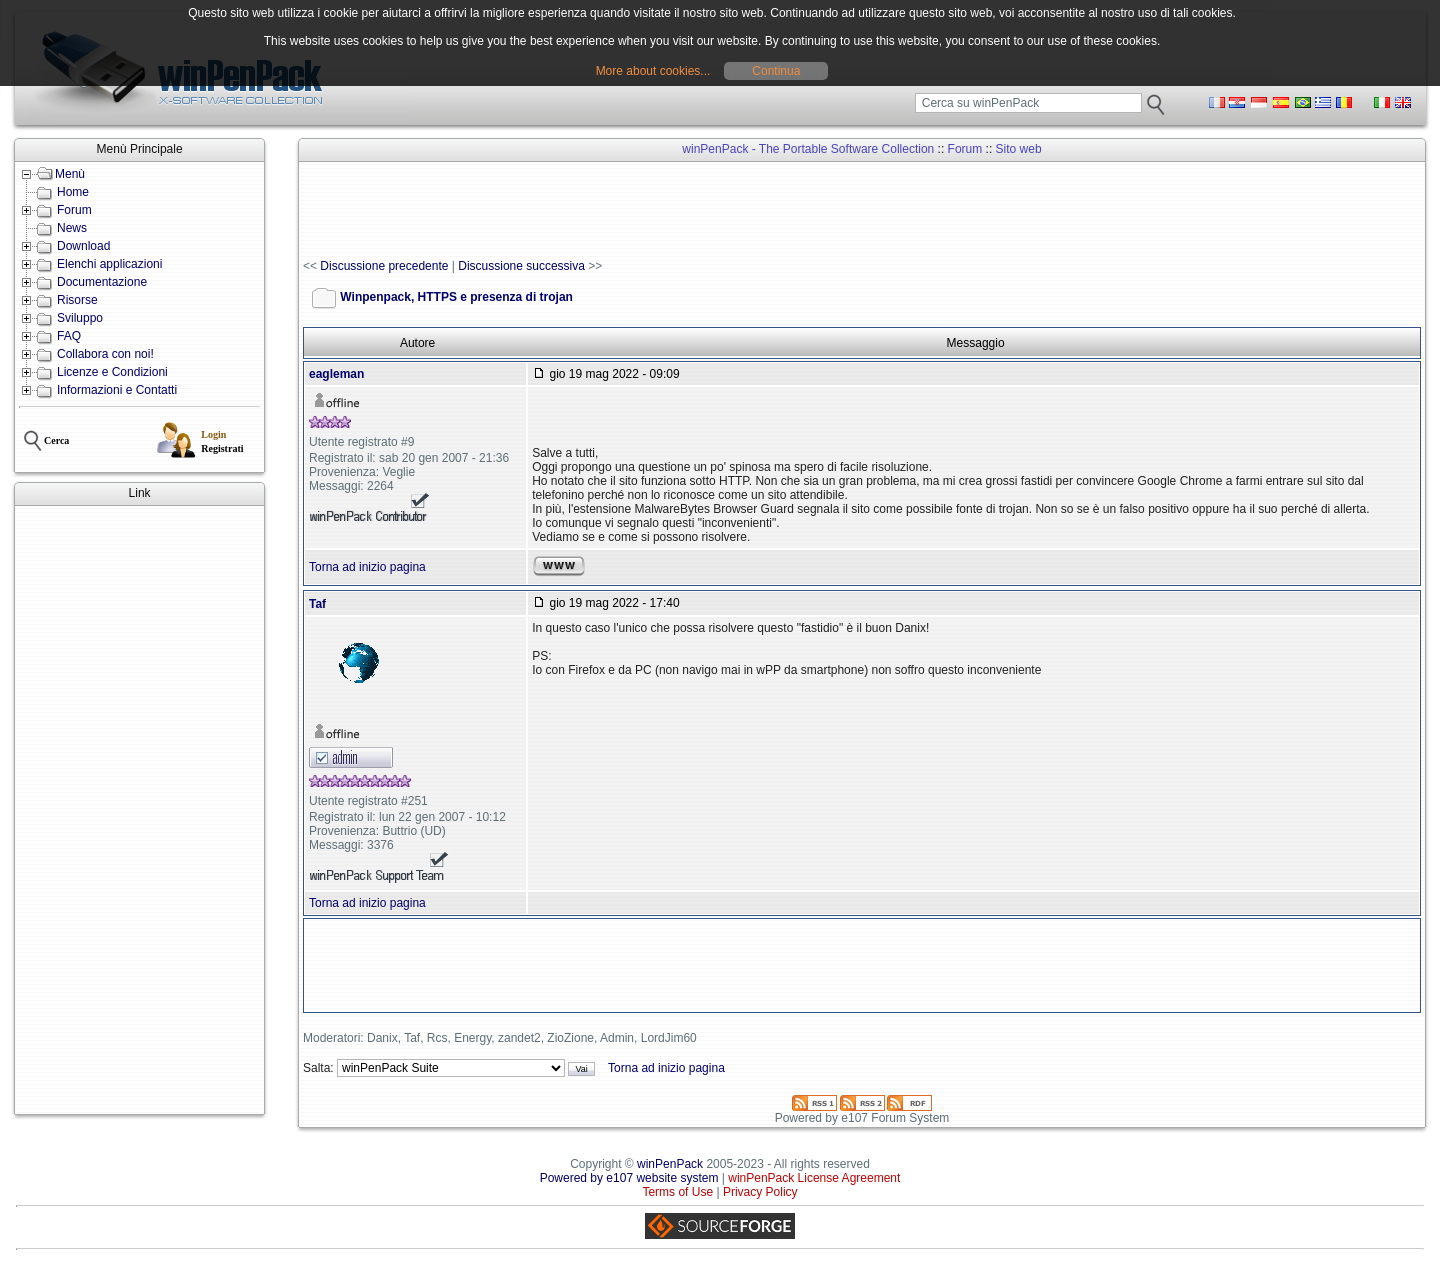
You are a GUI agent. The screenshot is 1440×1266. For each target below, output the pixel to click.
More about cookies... (653, 71)
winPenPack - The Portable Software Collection (808, 149)
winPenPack (670, 1164)
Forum (74, 210)
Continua (776, 71)
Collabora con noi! (105, 354)
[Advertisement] (139, 810)
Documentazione (102, 282)
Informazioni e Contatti (117, 390)
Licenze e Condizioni (112, 372)
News (72, 228)
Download (83, 246)
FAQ (69, 336)
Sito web (1019, 149)
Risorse (77, 300)
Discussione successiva (521, 266)
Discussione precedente (384, 266)
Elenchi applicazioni (109, 264)
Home (73, 192)
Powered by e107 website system (629, 1178)
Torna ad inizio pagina (367, 567)
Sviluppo (80, 318)
